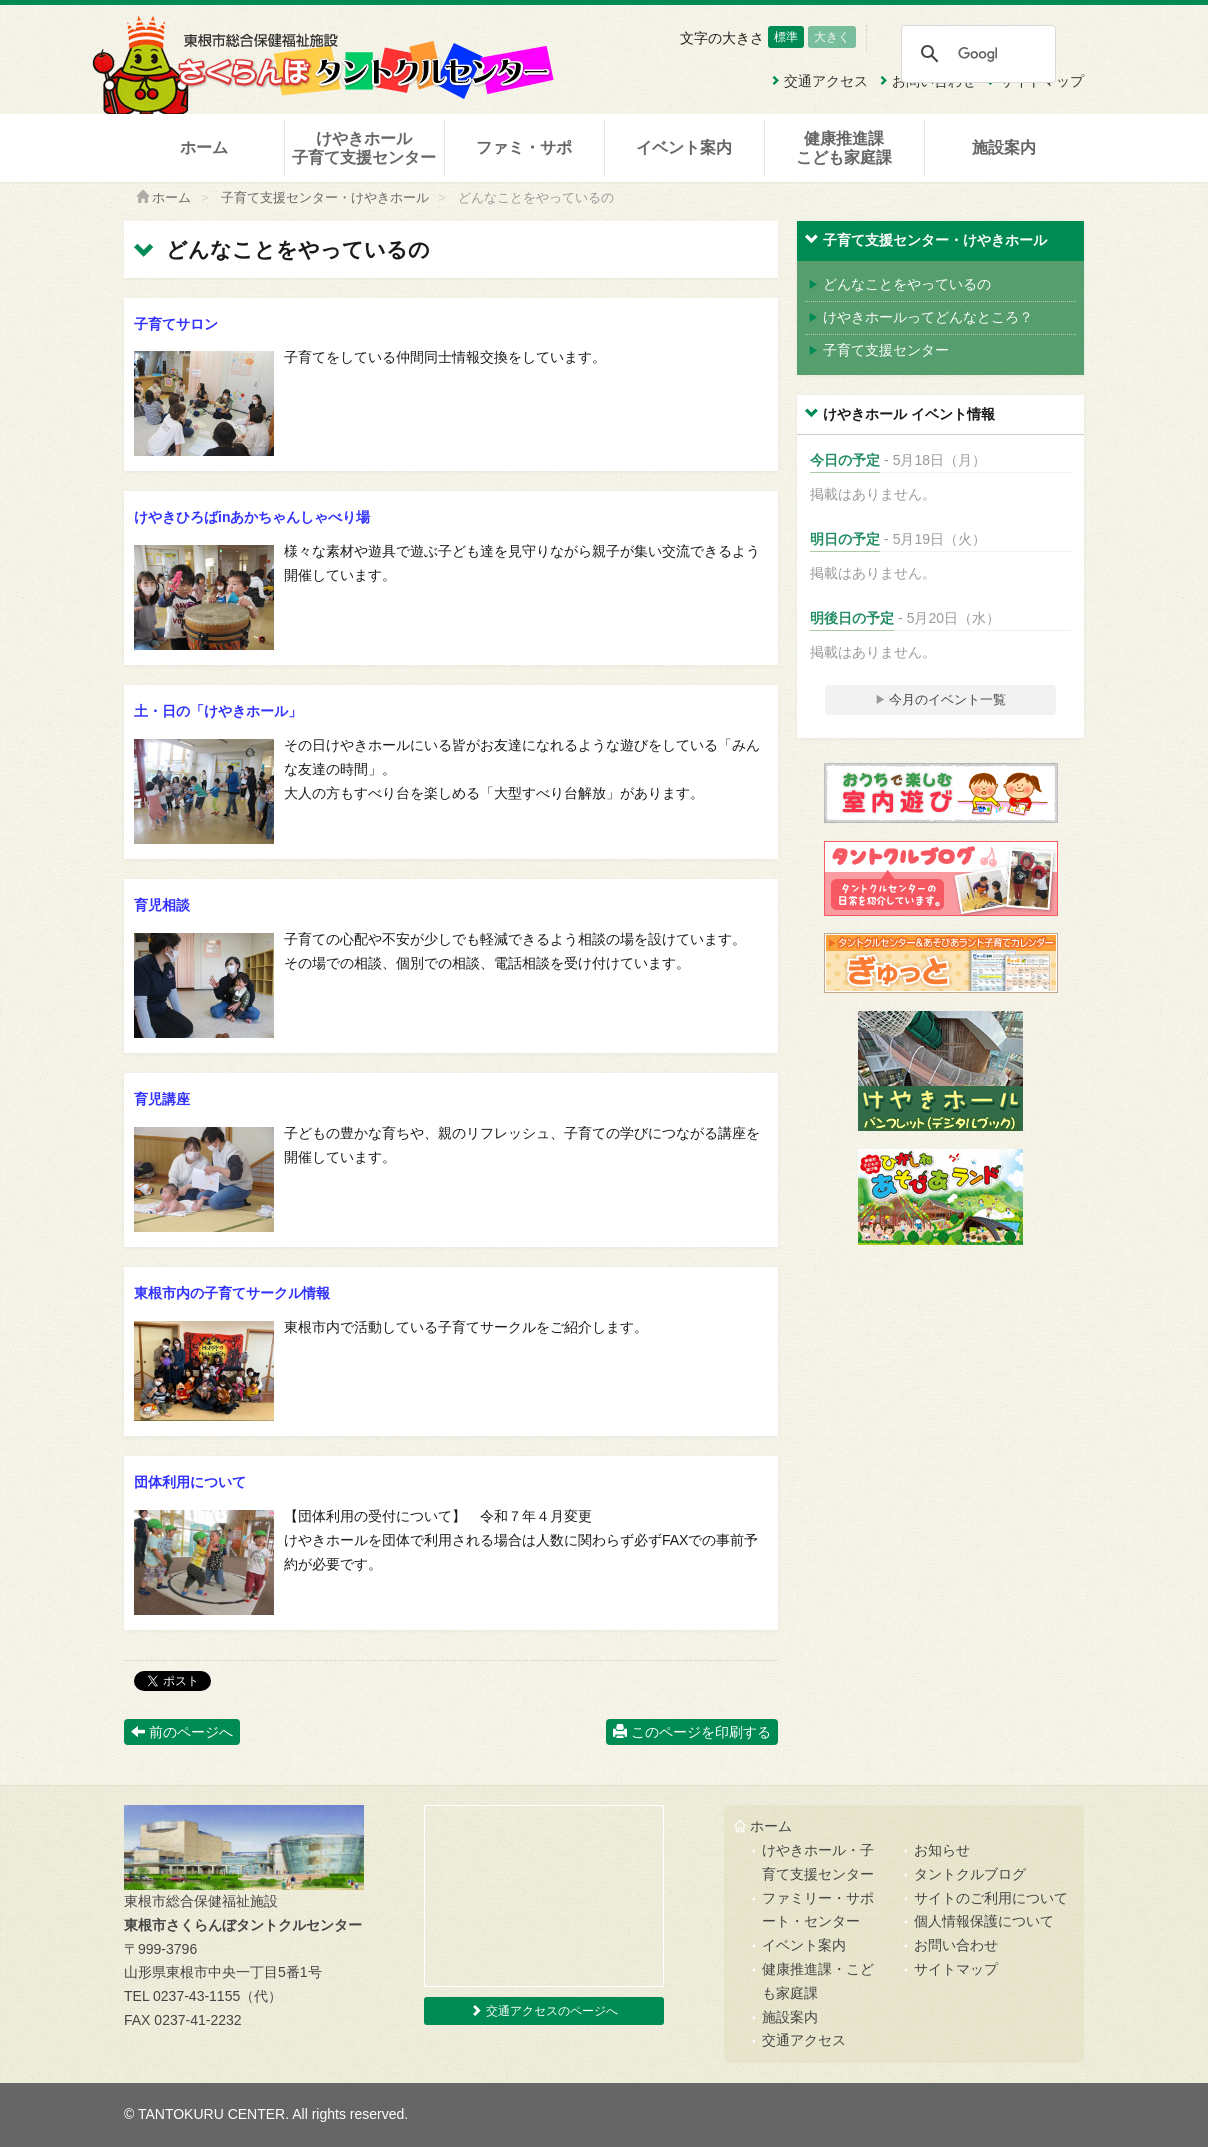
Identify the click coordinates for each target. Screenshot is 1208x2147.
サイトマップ (956, 1969)
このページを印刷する (692, 1732)
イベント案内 (684, 147)
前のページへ (182, 1732)
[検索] (977, 54)
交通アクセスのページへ (543, 2011)
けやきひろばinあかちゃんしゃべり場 (252, 517)
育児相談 (162, 905)
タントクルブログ (970, 1874)
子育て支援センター (878, 350)
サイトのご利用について (991, 1898)
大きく (832, 37)
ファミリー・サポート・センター (818, 1910)
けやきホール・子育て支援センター (818, 1862)
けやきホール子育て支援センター (364, 148)
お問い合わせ (956, 1945)
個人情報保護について (984, 1921)
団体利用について (190, 1482)
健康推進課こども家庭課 (844, 148)
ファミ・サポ (524, 147)
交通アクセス (804, 2040)
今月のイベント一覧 (940, 699)
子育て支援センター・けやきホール (325, 198)
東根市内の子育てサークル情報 (232, 1293)
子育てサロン (176, 324)
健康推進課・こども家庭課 (818, 1981)
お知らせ (942, 1850)
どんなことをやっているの (899, 284)
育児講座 (162, 1099)
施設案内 (1004, 147)
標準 (786, 37)
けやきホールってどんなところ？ (920, 317)
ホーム (204, 147)
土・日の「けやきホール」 (218, 711)
